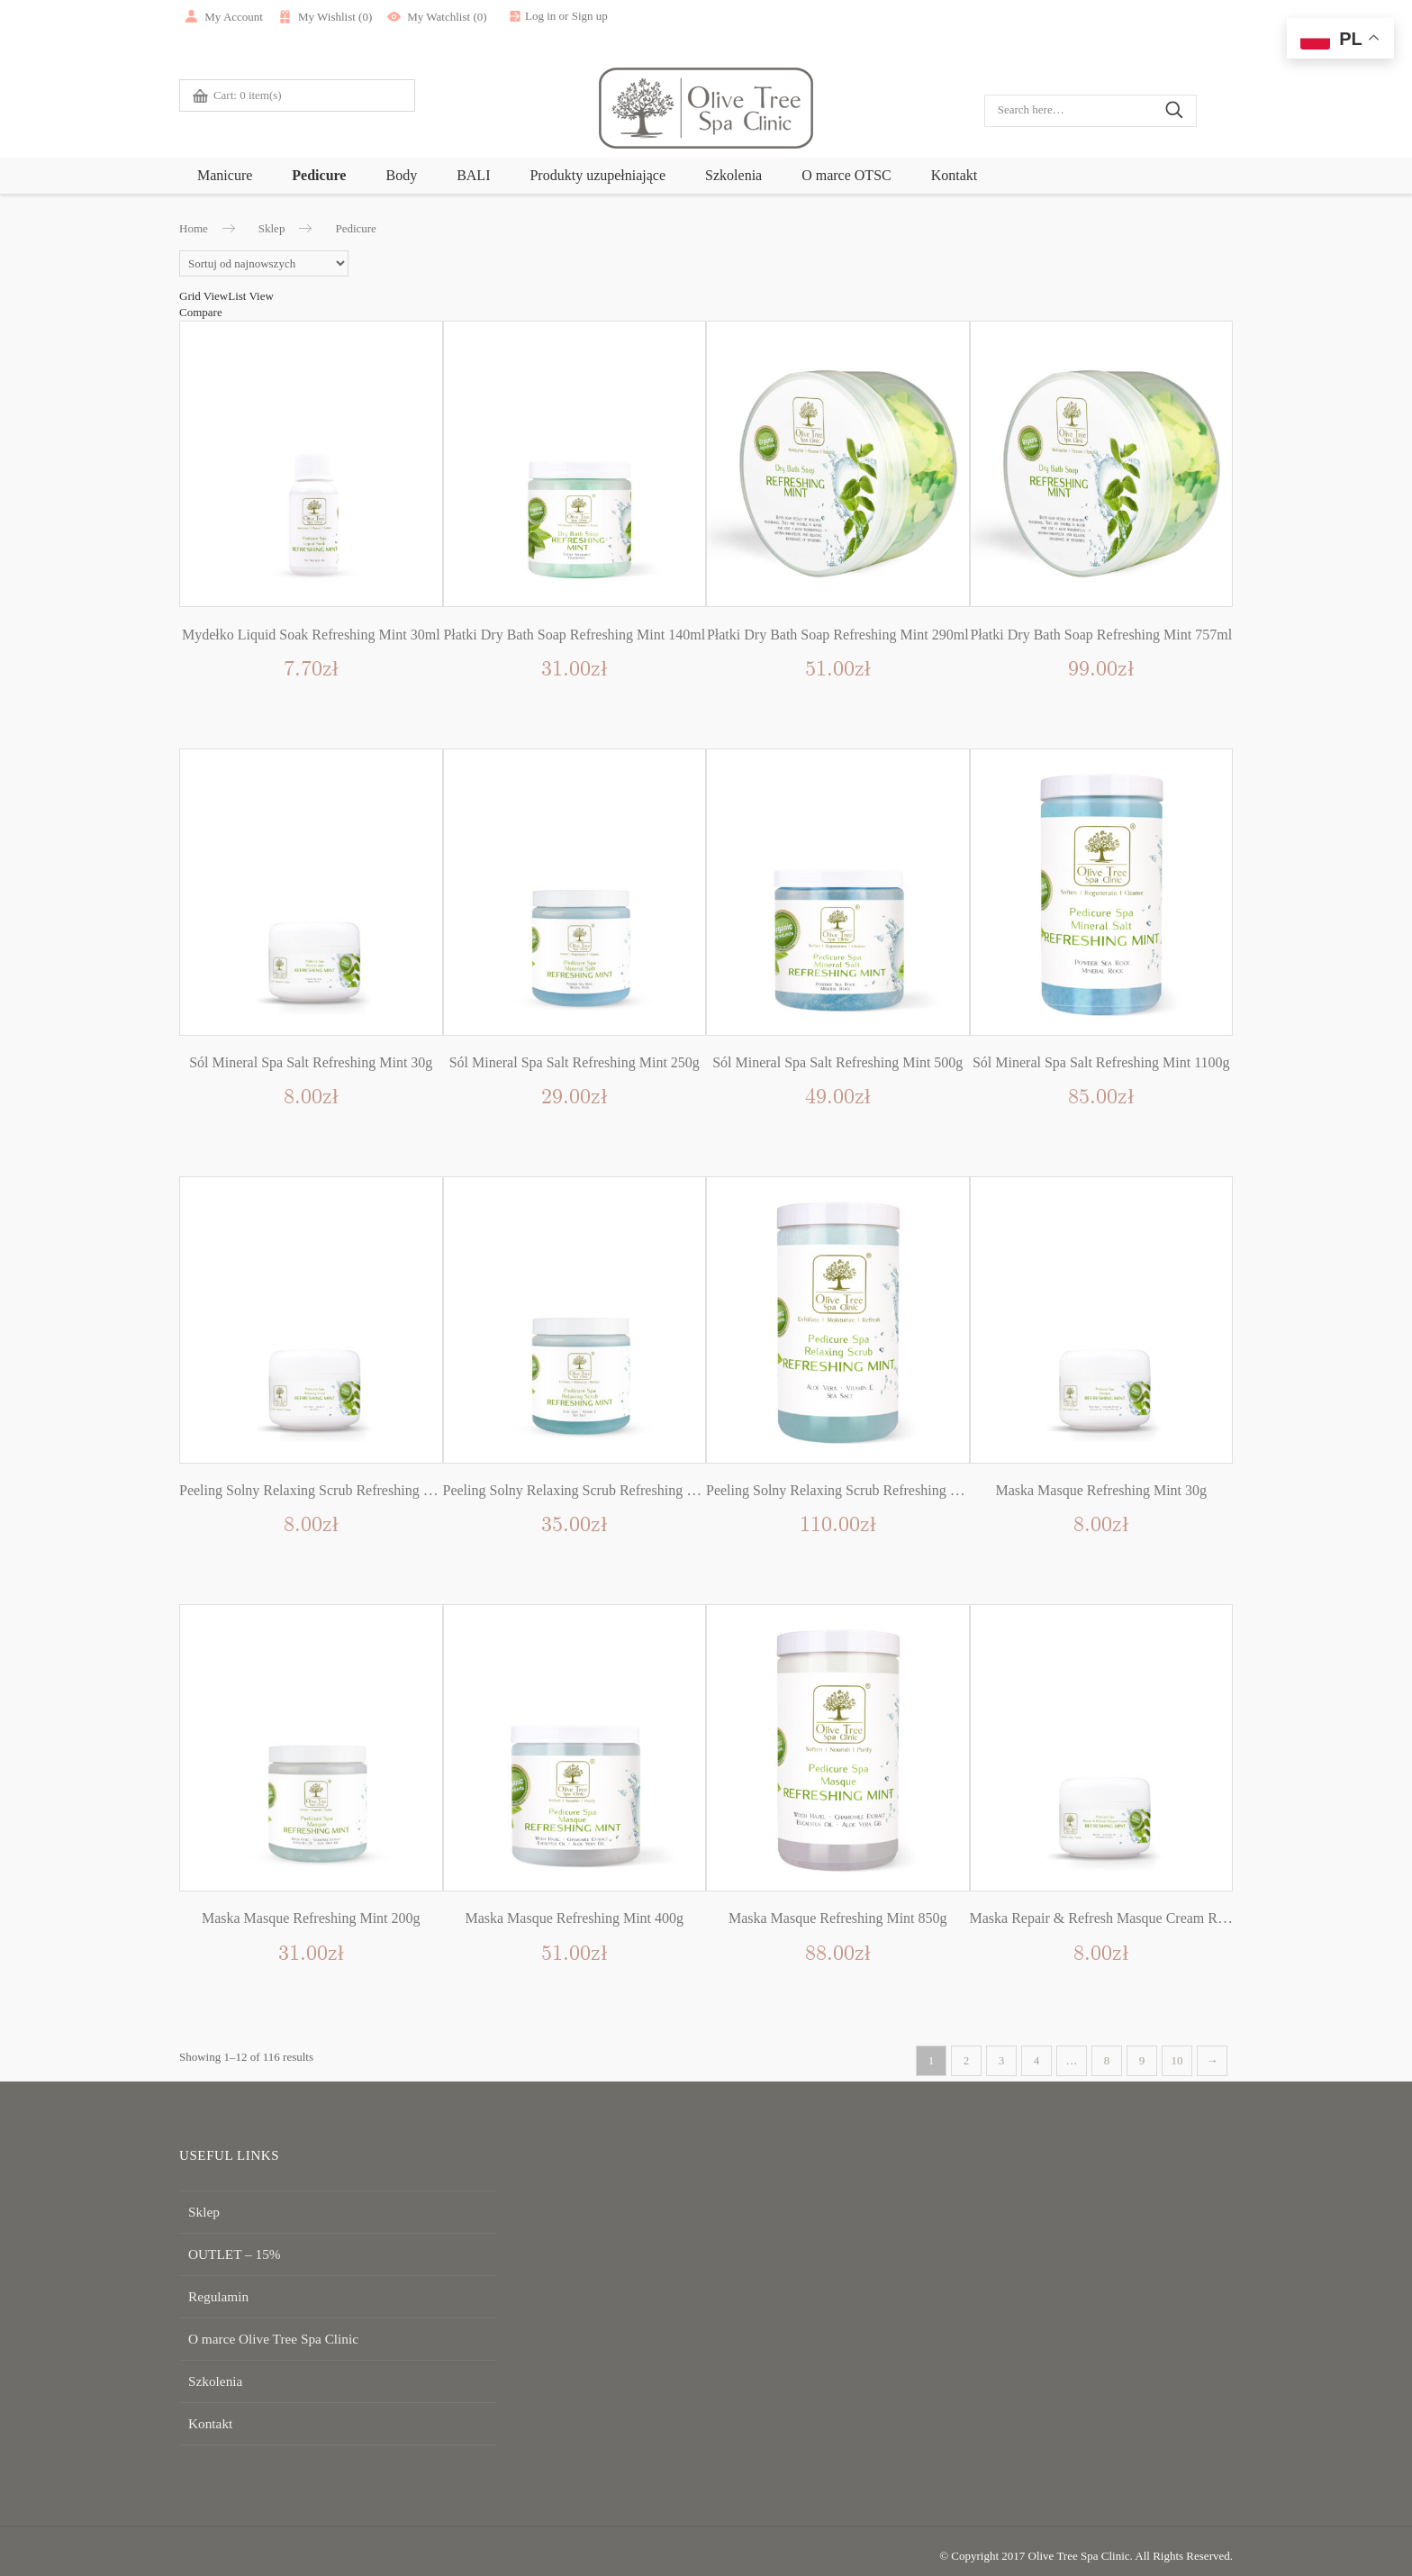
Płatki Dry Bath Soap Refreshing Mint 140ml (574, 634)
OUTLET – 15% (227, 2251)
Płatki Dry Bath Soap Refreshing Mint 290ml (838, 634)
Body (401, 175)
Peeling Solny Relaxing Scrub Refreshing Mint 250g (595, 1490)
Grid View (203, 296)
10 (1177, 2060)
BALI (473, 175)
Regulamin (214, 2292)
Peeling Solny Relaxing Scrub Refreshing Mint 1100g (861, 1490)
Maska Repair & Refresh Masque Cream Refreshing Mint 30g (1149, 1918)
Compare (200, 312)
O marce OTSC (846, 175)
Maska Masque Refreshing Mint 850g (838, 1918)
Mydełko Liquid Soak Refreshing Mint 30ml (311, 634)
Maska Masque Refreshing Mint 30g (1101, 1490)
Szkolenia (733, 175)
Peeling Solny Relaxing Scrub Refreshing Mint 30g (327, 1490)
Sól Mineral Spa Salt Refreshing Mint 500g (837, 1062)
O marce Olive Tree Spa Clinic (260, 2332)
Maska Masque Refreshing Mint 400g (574, 1918)
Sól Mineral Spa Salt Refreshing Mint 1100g (1101, 1062)
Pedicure (319, 175)
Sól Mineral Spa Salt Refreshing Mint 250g (574, 1062)
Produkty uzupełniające (597, 175)
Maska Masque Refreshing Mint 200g (311, 1918)
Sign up (641, 16)
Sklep (271, 228)
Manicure (224, 175)
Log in (592, 16)
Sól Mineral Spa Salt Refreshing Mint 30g (310, 1062)
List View (251, 296)
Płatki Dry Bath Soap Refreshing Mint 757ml (1101, 634)
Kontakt (954, 175)
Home (193, 228)
